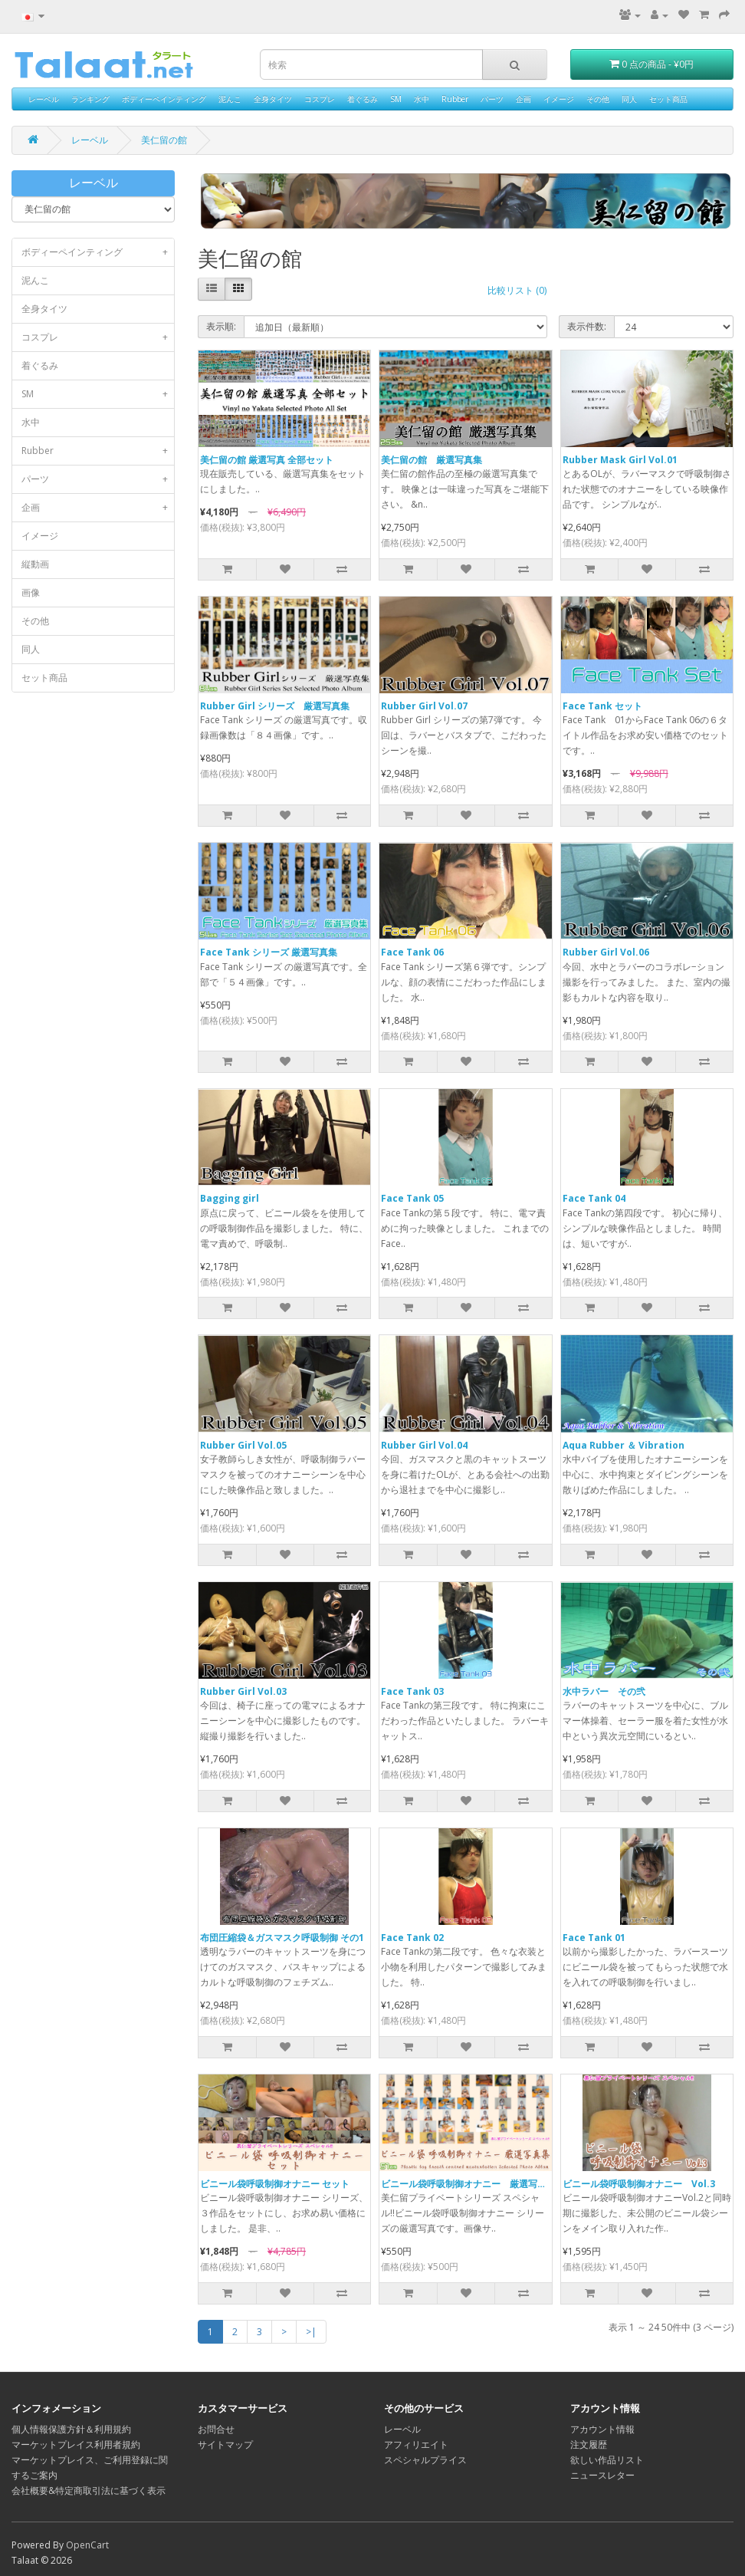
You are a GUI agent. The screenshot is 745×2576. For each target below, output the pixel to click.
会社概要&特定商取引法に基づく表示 (88, 2490)
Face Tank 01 (594, 1937)
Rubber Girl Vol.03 (243, 1691)
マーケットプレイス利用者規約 (75, 2444)
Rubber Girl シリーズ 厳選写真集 (275, 705)
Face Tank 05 (412, 1198)
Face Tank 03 (412, 1691)
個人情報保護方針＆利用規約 (71, 2429)
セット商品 (668, 99)
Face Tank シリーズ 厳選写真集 (268, 952)
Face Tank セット (602, 705)
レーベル (43, 99)
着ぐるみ (362, 99)
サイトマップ (225, 2444)
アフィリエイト (416, 2444)
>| (311, 2331)
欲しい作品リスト (607, 2459)
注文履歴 (588, 2444)
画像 (30, 592)
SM (396, 99)
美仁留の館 (164, 139)
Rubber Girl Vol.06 (606, 952)
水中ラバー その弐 (604, 1691)
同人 (629, 99)
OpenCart (87, 2544)
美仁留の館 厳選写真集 (431, 459)
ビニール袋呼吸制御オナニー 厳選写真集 (468, 2183)
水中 (421, 99)
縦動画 (35, 564)
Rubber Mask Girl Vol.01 (620, 459)
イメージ (558, 99)
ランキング (90, 99)
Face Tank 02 (412, 1937)
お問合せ (216, 2429)
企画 (523, 99)
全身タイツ (273, 99)
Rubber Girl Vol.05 (243, 1445)
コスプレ (319, 99)
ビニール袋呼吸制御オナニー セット (275, 2183)
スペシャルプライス (425, 2459)
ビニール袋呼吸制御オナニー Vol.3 (639, 2183)
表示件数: (586, 326)
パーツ (492, 99)
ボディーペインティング (164, 99)
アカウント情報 (602, 2429)
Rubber (454, 99)
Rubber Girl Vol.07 (424, 705)
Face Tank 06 (412, 952)
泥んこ (229, 99)
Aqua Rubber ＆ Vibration (623, 1445)
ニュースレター (602, 2475)
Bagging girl (229, 1198)
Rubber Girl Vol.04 (424, 1445)
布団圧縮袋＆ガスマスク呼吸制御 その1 (282, 1937)
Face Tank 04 (594, 1198)
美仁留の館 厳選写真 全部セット (266, 459)
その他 (597, 99)
